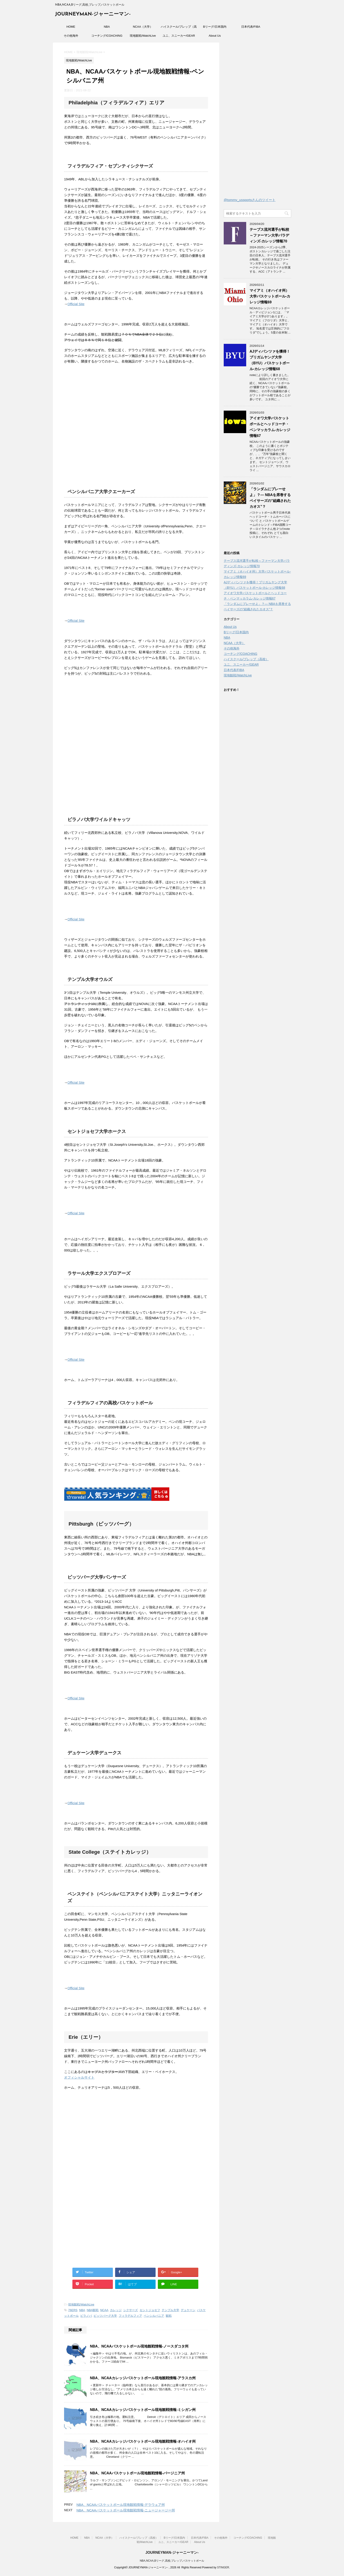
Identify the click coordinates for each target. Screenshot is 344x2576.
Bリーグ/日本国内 (214, 26)
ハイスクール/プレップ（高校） (179, 28)
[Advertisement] (102, 2141)
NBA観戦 (93, 2310)
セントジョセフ (150, 2310)
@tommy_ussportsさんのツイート (249, 200)
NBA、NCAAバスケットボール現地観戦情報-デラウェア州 (120, 2505)
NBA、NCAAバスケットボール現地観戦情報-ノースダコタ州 (139, 2346)
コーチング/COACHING (107, 35)
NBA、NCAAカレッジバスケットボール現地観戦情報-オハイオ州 (143, 2441)
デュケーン (188, 2310)
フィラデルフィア (130, 2315)
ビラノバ (86, 2315)
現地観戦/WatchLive (143, 35)
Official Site (76, 304)
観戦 (169, 2315)
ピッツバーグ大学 (105, 2315)
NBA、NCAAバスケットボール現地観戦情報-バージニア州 (137, 2473)
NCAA (104, 2310)
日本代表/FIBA (250, 26)
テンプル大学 (170, 2310)
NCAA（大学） (143, 26)
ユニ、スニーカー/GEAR (179, 35)
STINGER (223, 2567)
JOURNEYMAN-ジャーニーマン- (93, 14)
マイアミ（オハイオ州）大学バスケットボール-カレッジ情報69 (270, 296)
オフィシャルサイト (79, 2077)
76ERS (72, 2310)
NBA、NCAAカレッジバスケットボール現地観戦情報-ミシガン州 (143, 2410)
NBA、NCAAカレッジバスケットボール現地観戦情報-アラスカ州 (143, 2378)
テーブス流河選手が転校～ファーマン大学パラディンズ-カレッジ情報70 (269, 235)
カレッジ (116, 2310)
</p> (131, 747)
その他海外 (71, 35)
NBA (107, 26)
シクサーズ (130, 2310)
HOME (71, 26)
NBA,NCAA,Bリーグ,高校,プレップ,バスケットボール (172, 2560)
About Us (215, 35)
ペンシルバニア (154, 2315)
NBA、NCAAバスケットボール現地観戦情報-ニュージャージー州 (125, 2510)
